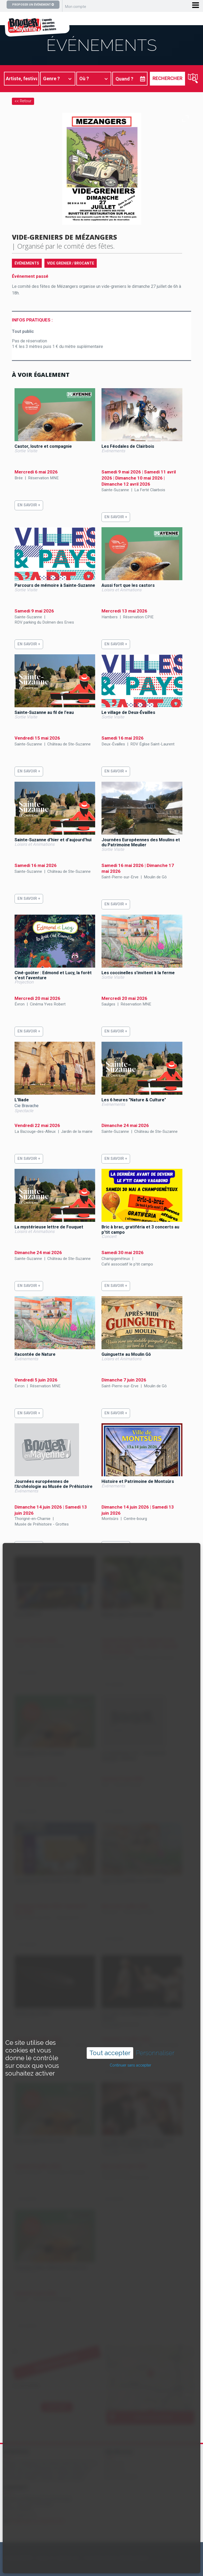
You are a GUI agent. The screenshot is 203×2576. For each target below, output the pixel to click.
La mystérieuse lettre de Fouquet (49, 1226)
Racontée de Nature (35, 1354)
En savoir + (28, 505)
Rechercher (167, 78)
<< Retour (23, 101)
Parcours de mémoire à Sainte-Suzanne (55, 585)
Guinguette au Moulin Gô (126, 1354)
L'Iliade (22, 1099)
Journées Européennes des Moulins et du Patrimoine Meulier (141, 842)
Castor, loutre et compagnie (43, 446)
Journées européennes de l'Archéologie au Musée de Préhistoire (54, 1484)
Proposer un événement (33, 4)
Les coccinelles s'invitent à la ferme (138, 972)
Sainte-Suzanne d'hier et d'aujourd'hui (53, 839)
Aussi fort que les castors (128, 585)
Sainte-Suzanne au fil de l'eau (44, 712)
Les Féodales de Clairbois (128, 446)
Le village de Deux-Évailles (128, 712)
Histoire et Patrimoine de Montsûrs (138, 1481)
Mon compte (75, 7)
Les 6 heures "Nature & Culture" (134, 1099)
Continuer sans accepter (130, 2065)
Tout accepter (110, 2053)
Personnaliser (155, 2053)
